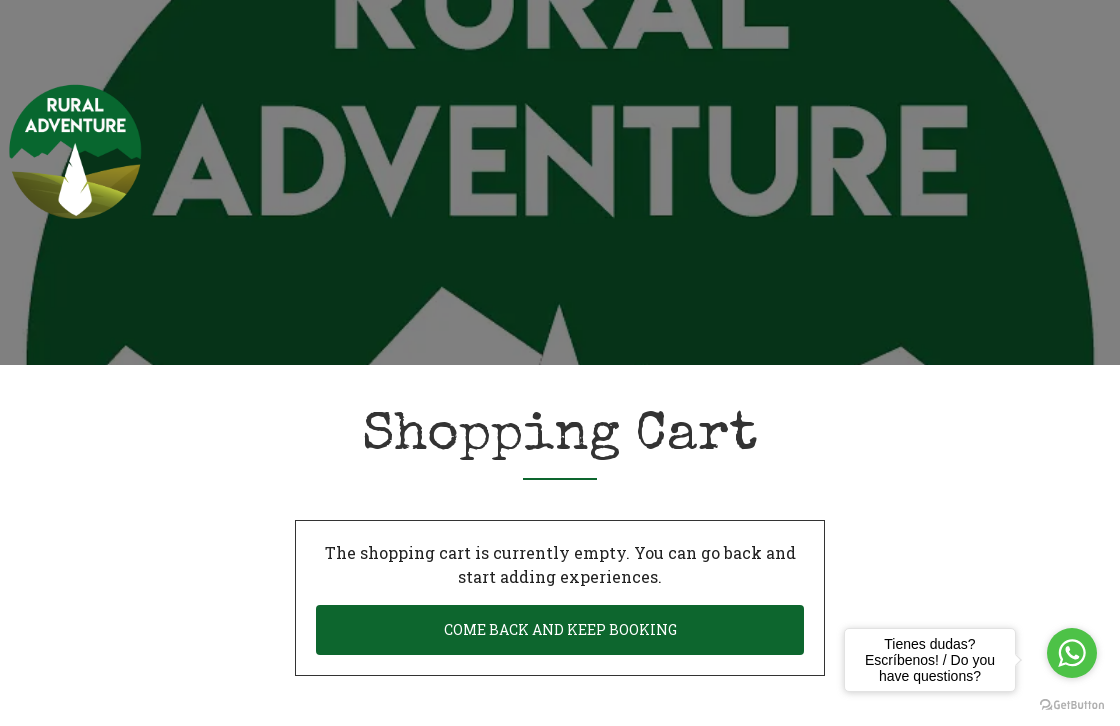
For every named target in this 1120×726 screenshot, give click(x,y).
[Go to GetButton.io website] (1072, 705)
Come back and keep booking (560, 629)
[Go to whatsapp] (1072, 653)
